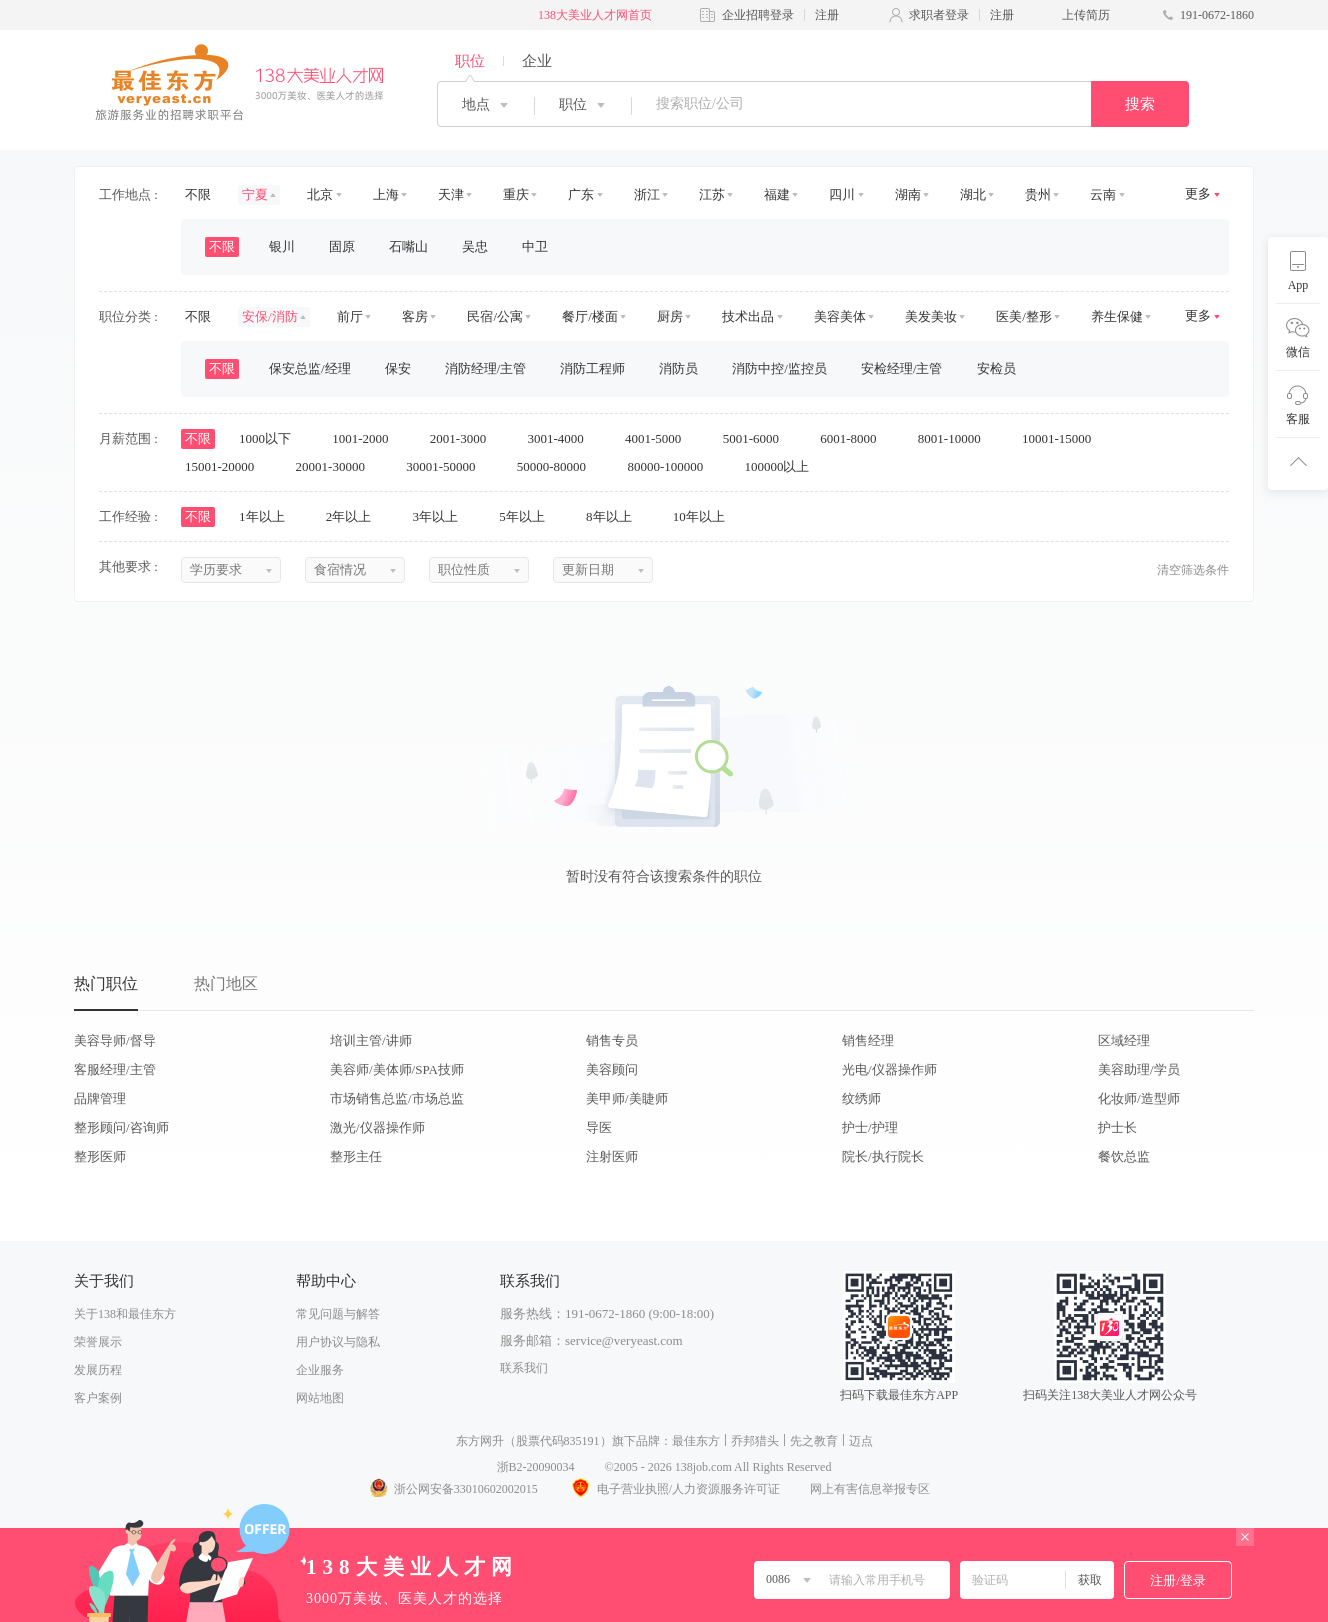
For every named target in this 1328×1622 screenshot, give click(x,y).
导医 (599, 1127)
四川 (842, 194)
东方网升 (480, 1441)
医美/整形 (1024, 316)
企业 (537, 61)
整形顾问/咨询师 (121, 1127)
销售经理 (868, 1040)
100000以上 (783, 466)
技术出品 (748, 316)
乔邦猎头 (755, 1441)
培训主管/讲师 (371, 1040)
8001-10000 (956, 438)
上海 (386, 194)
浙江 (647, 194)
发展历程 (98, 1370)
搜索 (1140, 104)
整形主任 (356, 1156)
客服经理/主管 (115, 1069)
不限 (198, 194)
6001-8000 (855, 438)
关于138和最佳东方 (125, 1314)
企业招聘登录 (758, 15)
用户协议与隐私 (338, 1342)
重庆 (516, 194)
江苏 (712, 194)
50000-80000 (558, 466)
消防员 (678, 368)
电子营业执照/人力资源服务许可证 (674, 1489)
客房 (415, 316)
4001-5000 (660, 438)
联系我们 (524, 1368)
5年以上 (528, 516)
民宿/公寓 (495, 316)
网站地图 (320, 1398)
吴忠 (475, 246)
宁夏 (255, 194)
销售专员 (612, 1040)
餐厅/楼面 (590, 316)
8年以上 (615, 516)
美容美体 (840, 316)
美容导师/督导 (115, 1040)
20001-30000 (337, 466)
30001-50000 (447, 466)
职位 (470, 61)
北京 (320, 194)
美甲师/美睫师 (627, 1098)
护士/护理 (870, 1127)
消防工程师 (592, 368)
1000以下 (271, 438)
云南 (1103, 194)
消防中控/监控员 (779, 368)
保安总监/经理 (310, 368)
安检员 (996, 368)
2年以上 (355, 516)
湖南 (908, 194)
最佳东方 (696, 1441)
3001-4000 (562, 438)
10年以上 (705, 516)
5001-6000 (758, 438)
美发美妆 (931, 316)
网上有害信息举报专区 (870, 1489)
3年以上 (442, 516)
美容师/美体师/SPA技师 (397, 1069)
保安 (398, 368)
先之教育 (814, 1441)
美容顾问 (612, 1069)
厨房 (670, 316)
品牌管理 (100, 1098)
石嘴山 (408, 246)
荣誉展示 (98, 1342)
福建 (777, 194)
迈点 (861, 1441)
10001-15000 (1063, 438)
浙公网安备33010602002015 (453, 1489)
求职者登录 (939, 15)
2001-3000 (465, 438)
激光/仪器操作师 (377, 1127)
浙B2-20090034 (536, 1467)
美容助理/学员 (1139, 1069)
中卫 (535, 246)
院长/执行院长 (883, 1156)
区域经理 (1124, 1040)
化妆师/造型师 (1139, 1098)
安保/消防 (270, 316)
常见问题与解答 (338, 1314)
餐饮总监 (1124, 1156)
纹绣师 (861, 1098)
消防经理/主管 (486, 368)
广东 (581, 194)
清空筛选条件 (1193, 570)
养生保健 (1117, 316)
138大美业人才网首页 (595, 15)
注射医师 (612, 1156)
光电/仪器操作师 (889, 1069)
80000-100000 (671, 466)
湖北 (973, 194)
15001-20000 (226, 466)
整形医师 (100, 1156)
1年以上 (268, 516)
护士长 (1117, 1127)
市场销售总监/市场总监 (397, 1098)
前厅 (350, 316)
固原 (342, 246)
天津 (451, 194)
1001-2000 (367, 438)
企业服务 (320, 1370)
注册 (827, 15)
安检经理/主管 (902, 368)
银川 (282, 246)
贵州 (1038, 194)
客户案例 (98, 1398)
